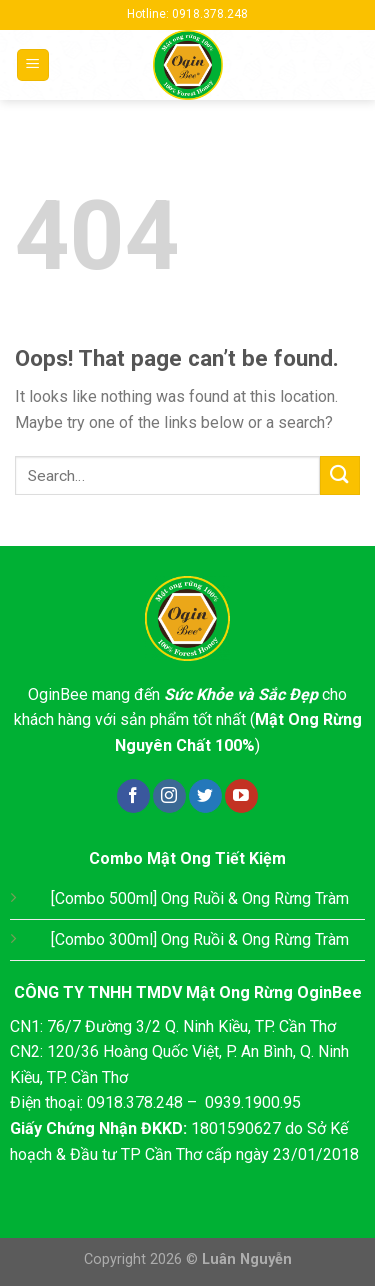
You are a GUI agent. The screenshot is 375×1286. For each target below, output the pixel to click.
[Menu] (33, 65)
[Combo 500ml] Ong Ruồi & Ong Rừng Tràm (200, 898)
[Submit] (340, 475)
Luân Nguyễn (247, 1259)
